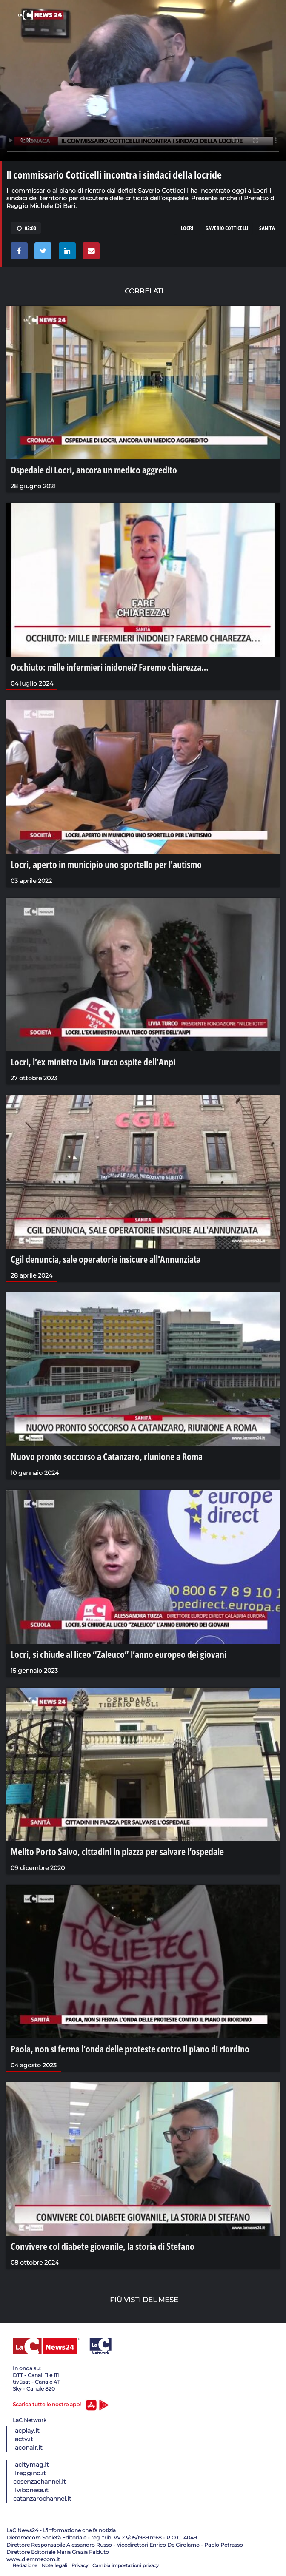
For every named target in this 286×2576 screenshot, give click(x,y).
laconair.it (28, 2447)
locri (187, 228)
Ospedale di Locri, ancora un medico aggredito (94, 469)
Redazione (25, 2565)
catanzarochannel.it (42, 2498)
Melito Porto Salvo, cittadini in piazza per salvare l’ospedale (117, 1851)
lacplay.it (26, 2430)
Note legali (54, 2565)
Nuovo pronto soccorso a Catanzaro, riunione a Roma (107, 1456)
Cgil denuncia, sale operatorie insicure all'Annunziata (106, 1258)
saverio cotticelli (227, 228)
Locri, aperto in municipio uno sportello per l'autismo (106, 864)
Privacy (80, 2565)
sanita (267, 228)
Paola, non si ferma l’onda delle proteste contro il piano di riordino (130, 2048)
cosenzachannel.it (39, 2481)
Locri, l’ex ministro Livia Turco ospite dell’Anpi (93, 1061)
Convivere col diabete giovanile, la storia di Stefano (102, 2246)
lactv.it (23, 2439)
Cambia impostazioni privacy (125, 2565)
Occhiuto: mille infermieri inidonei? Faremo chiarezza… (110, 666)
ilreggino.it (29, 2473)
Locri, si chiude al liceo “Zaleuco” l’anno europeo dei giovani (118, 1654)
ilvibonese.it (31, 2490)
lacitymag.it (31, 2464)
